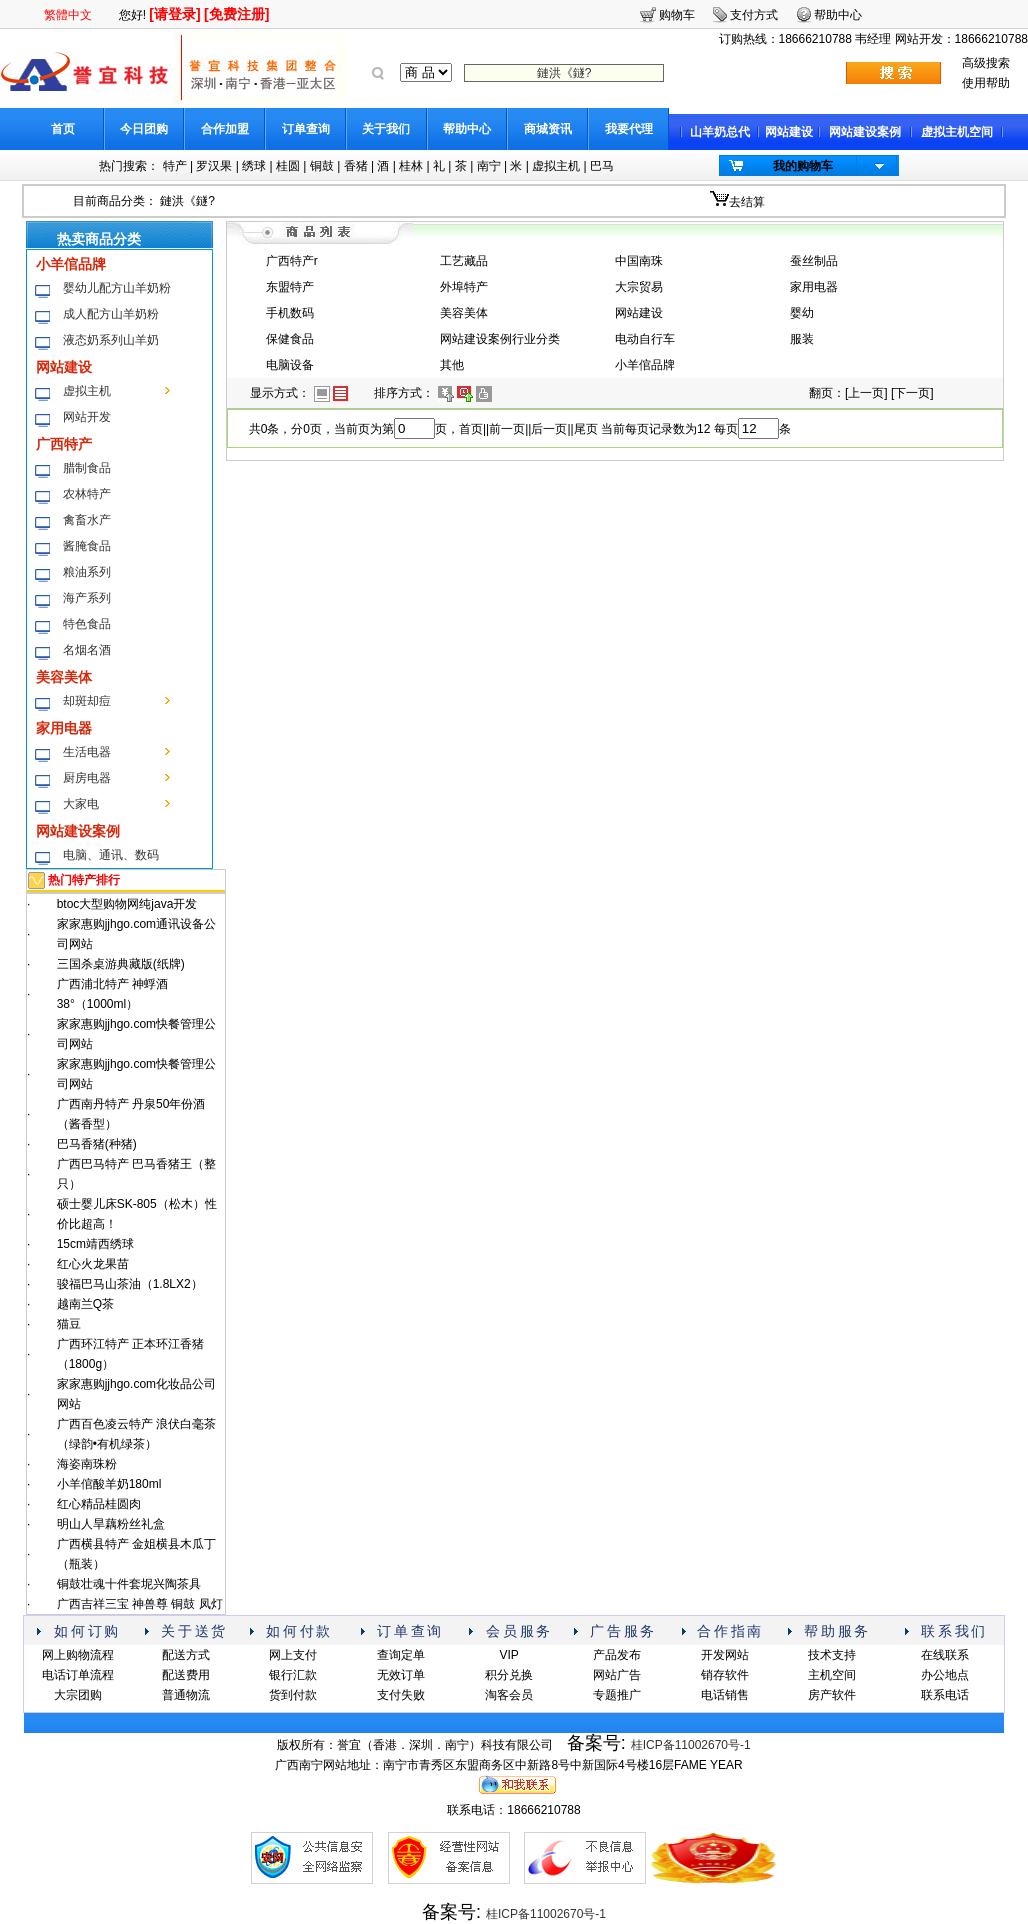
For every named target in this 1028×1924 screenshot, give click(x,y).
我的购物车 (803, 166)
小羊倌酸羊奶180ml (109, 1484)
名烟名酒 (87, 650)
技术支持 (832, 1655)
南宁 (489, 166)
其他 (452, 365)
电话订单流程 (78, 1675)
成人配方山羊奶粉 (111, 314)
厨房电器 (87, 778)
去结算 (747, 202)
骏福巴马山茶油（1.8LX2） (130, 1284)
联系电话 (945, 1695)
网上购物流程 (78, 1655)
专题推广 (617, 1695)
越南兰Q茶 (85, 1304)
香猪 (356, 166)
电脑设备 (290, 365)
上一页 (866, 393)
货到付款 (293, 1695)
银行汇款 (293, 1675)
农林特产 (87, 494)
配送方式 (186, 1655)
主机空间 (832, 1675)
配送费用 (186, 1675)
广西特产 (64, 444)
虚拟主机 (556, 166)
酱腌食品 (87, 546)
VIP (508, 1655)
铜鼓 (322, 166)
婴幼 (802, 313)
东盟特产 (290, 287)
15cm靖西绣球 (95, 1244)
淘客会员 (509, 1695)
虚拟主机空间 (957, 132)
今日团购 (144, 129)
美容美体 (64, 677)
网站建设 (789, 132)
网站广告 (617, 1675)
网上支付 (293, 1655)
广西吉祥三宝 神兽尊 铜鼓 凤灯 (140, 1604)
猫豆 (69, 1324)
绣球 (254, 166)
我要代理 (629, 129)
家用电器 (64, 728)
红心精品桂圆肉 (99, 1504)
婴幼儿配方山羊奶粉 (117, 288)
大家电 (81, 804)
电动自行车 (645, 339)
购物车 (677, 15)
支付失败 (401, 1695)
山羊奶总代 (720, 132)
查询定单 (401, 1655)
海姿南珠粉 (87, 1464)
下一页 (912, 393)
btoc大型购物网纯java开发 (127, 904)
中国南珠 (639, 261)
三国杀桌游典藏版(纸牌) (121, 964)
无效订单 (401, 1675)
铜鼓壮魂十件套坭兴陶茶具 (129, 1584)
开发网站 (725, 1655)
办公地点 (945, 1675)
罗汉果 (214, 166)
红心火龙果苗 (93, 1264)
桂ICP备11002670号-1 (691, 1745)
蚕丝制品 (814, 261)
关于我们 (386, 129)
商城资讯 (548, 129)
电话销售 (725, 1695)
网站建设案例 (865, 132)
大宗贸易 (639, 287)
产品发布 (617, 1655)
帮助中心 (467, 129)
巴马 (602, 166)
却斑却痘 (87, 701)
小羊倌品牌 (71, 264)
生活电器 (87, 752)
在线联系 (945, 1655)
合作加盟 (225, 129)
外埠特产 (464, 287)
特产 (175, 166)
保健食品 (290, 339)
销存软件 (725, 1675)
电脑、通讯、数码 (111, 855)
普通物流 (186, 1695)
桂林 (411, 166)
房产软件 (832, 1695)
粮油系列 (87, 572)
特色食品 (87, 624)
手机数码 (290, 313)
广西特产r (292, 261)
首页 (63, 129)
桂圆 (288, 166)
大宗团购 (78, 1695)
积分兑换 (509, 1675)
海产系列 (87, 598)
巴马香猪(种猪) (97, 1144)
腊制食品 (87, 468)
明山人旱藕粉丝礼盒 (111, 1524)
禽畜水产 (87, 520)
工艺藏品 (464, 261)
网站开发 (87, 417)
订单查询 (306, 129)
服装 (802, 339)
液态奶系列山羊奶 (111, 340)
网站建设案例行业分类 (500, 339)
